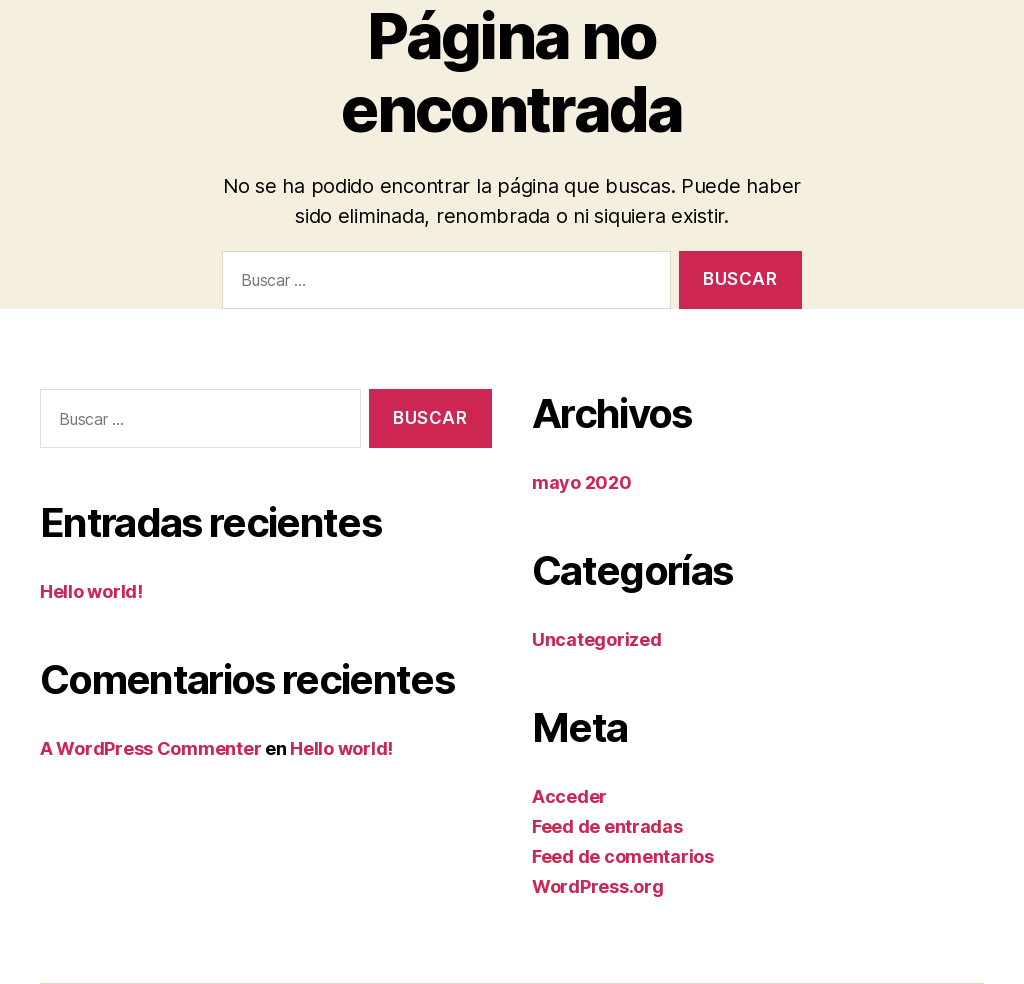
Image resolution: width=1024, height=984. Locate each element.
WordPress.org (598, 886)
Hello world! (91, 591)
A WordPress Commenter (150, 748)
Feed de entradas (607, 826)
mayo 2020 (582, 482)
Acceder (569, 796)
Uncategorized (597, 639)
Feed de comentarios (623, 856)
